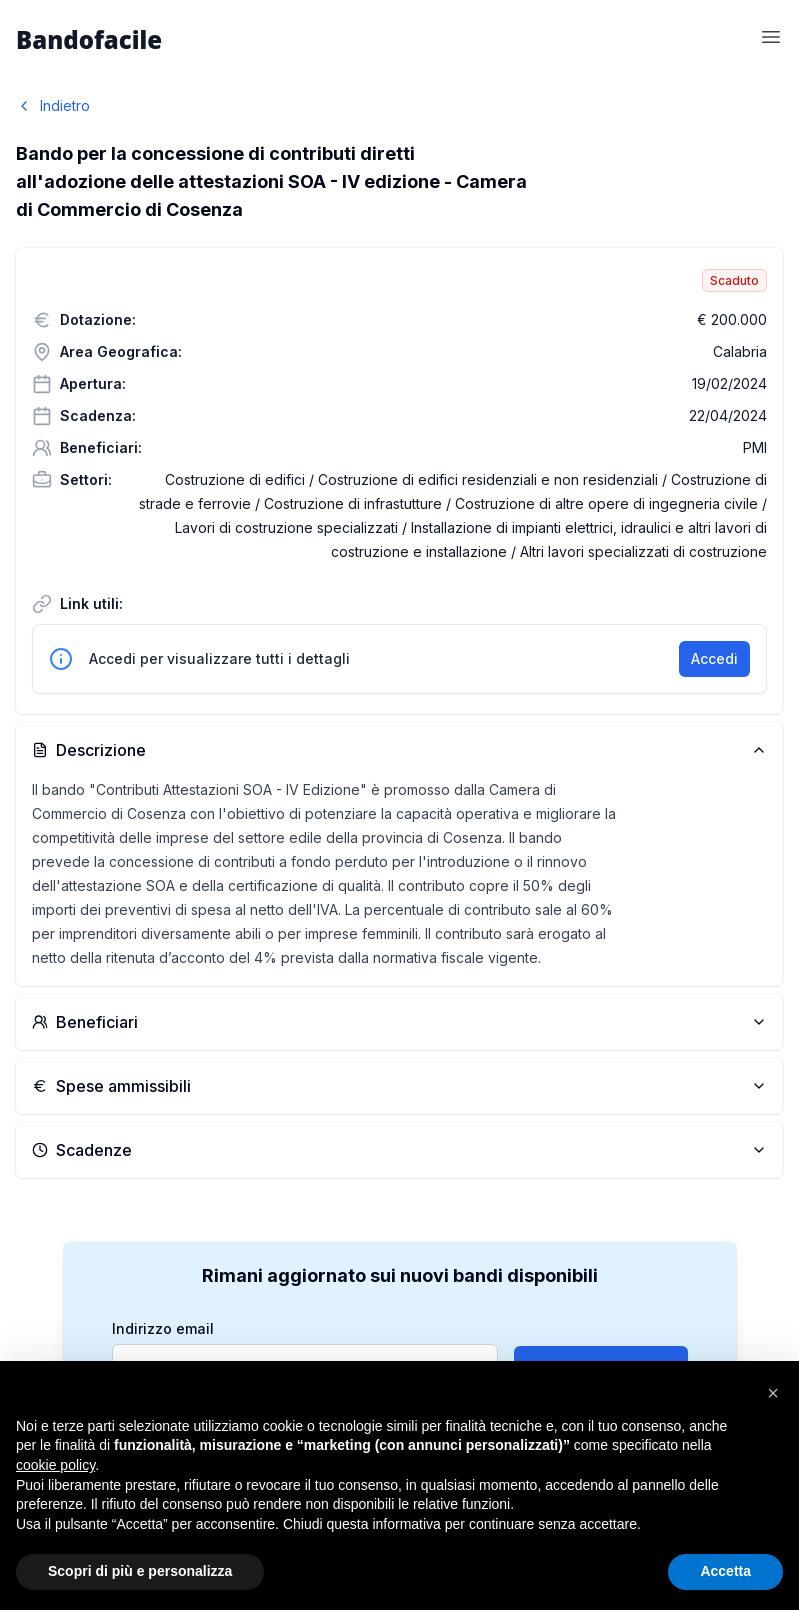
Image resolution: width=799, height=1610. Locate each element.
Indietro (53, 105)
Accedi (714, 658)
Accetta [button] (725, 1571)
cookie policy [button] (55, 1465)
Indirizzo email (163, 1329)
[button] (773, 1393)
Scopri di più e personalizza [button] (140, 1571)
